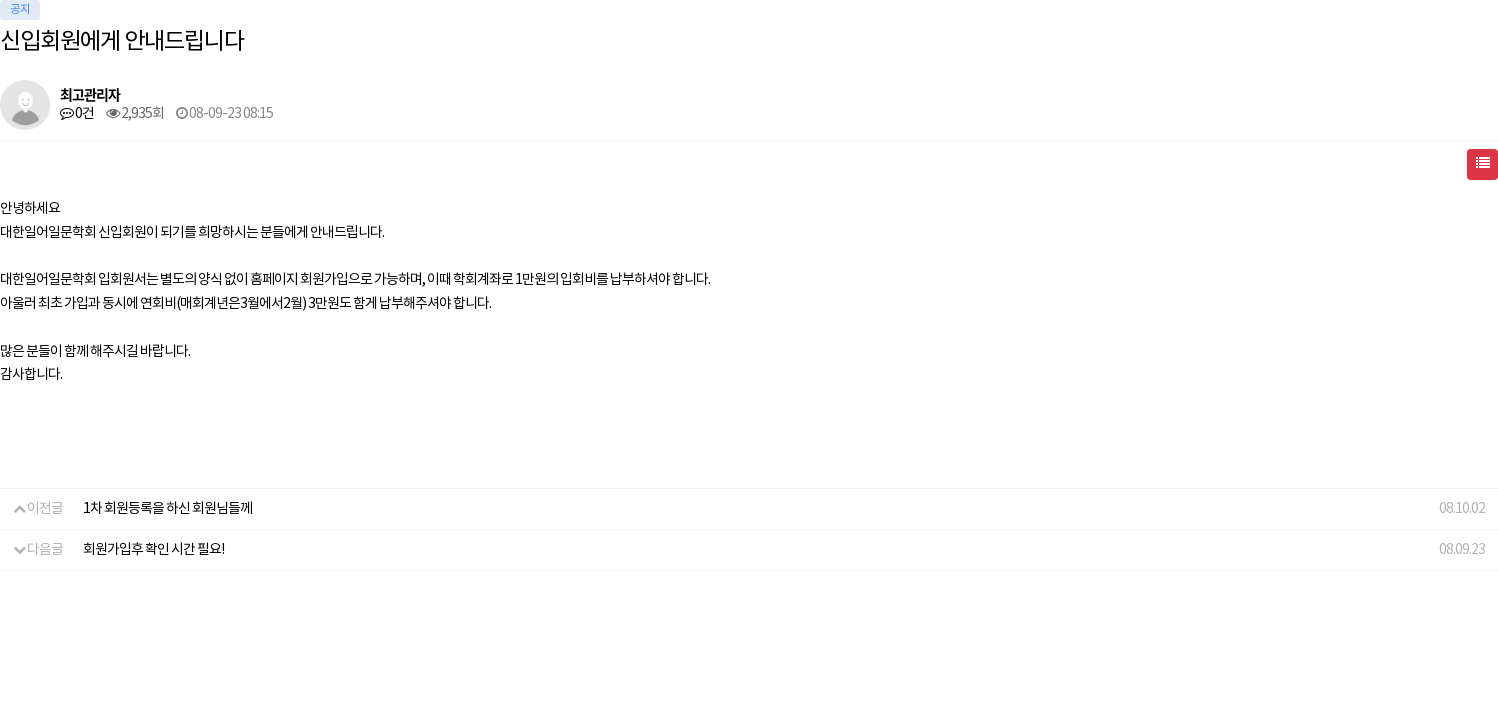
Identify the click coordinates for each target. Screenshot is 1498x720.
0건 (77, 114)
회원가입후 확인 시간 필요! (153, 550)
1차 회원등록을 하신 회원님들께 (167, 509)
